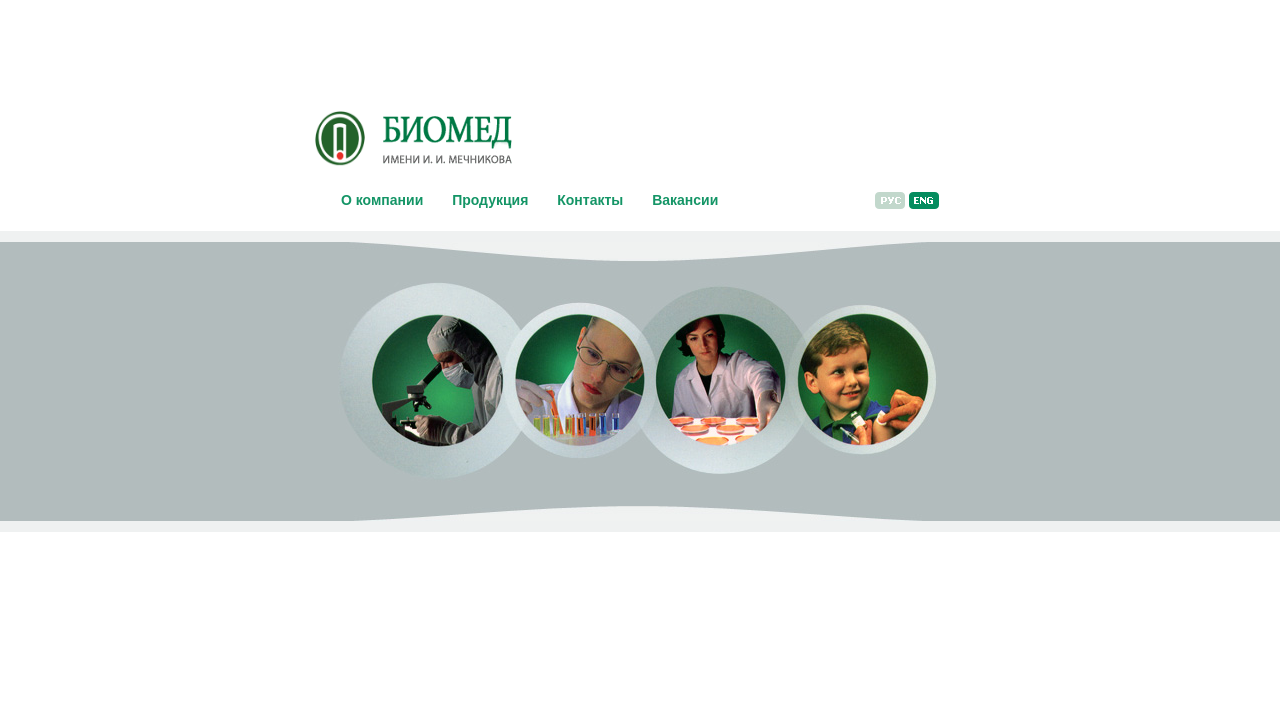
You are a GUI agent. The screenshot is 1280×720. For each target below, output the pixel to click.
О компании (382, 200)
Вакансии (685, 200)
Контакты (590, 200)
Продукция (490, 200)
